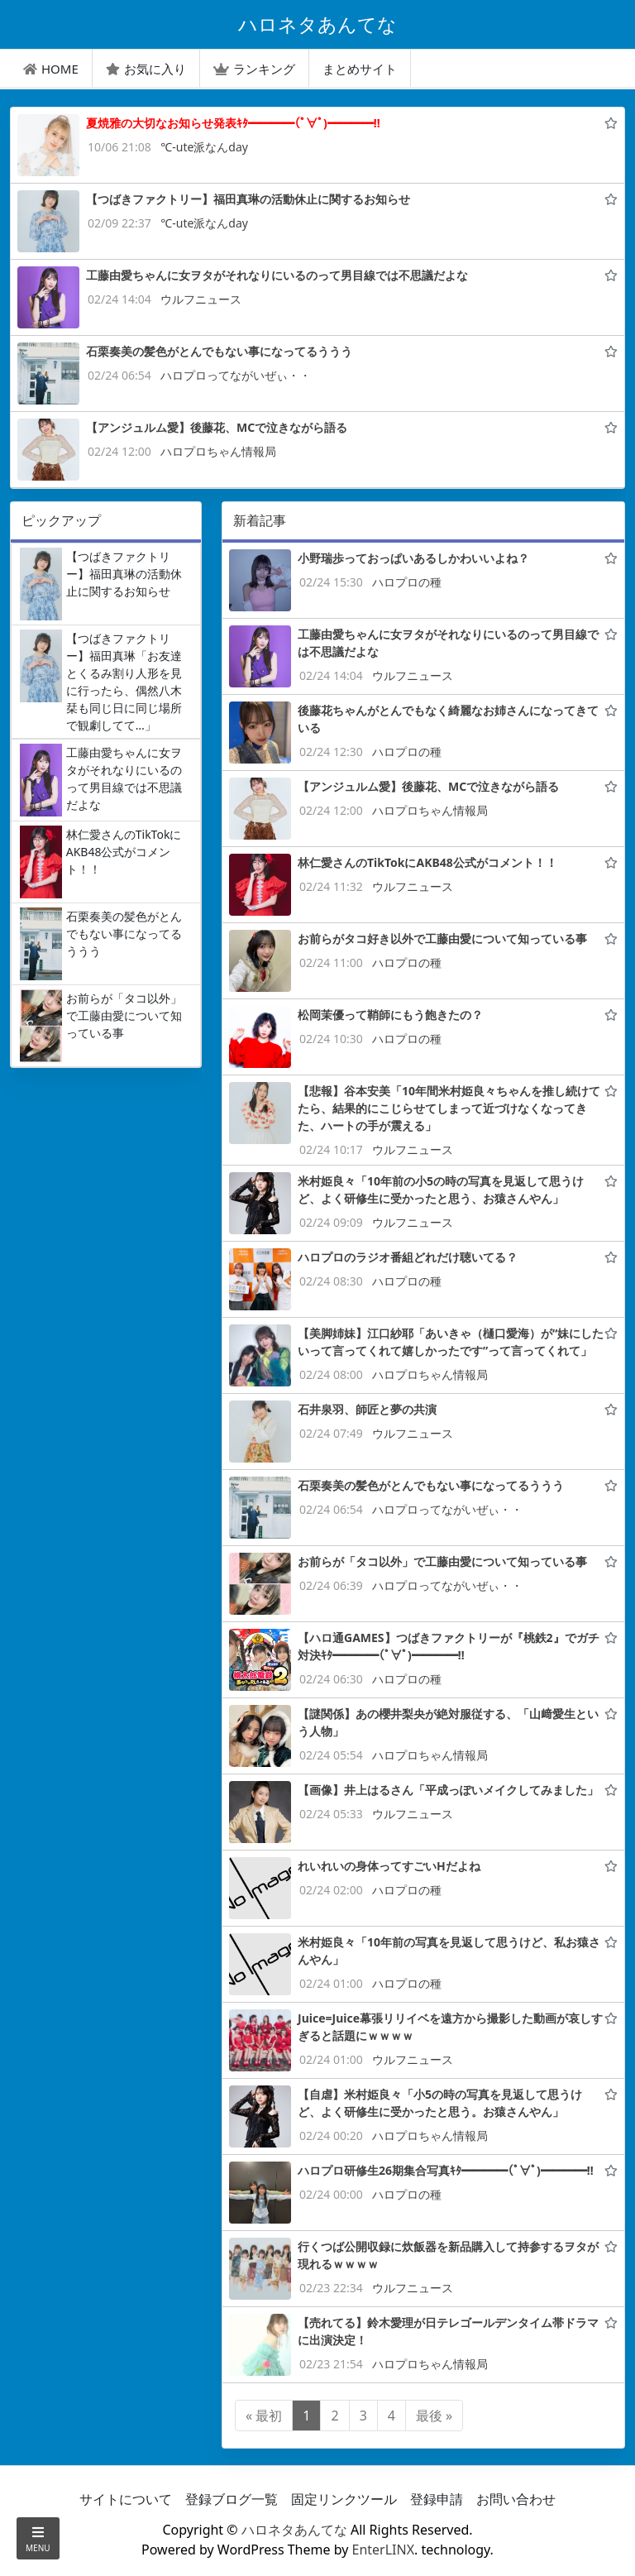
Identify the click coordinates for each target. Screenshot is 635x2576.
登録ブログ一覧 (231, 2499)
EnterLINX (383, 2549)
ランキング (254, 68)
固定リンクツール (344, 2499)
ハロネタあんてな (294, 2530)
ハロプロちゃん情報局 (218, 451)
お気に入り (146, 68)
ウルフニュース (200, 299)
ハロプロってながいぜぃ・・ (235, 375)
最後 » (434, 2415)
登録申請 (436, 2499)
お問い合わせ (516, 2499)
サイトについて (125, 2499)
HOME (51, 68)
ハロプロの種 (407, 582)
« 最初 (264, 2415)
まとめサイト (359, 68)
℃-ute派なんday (204, 147)
